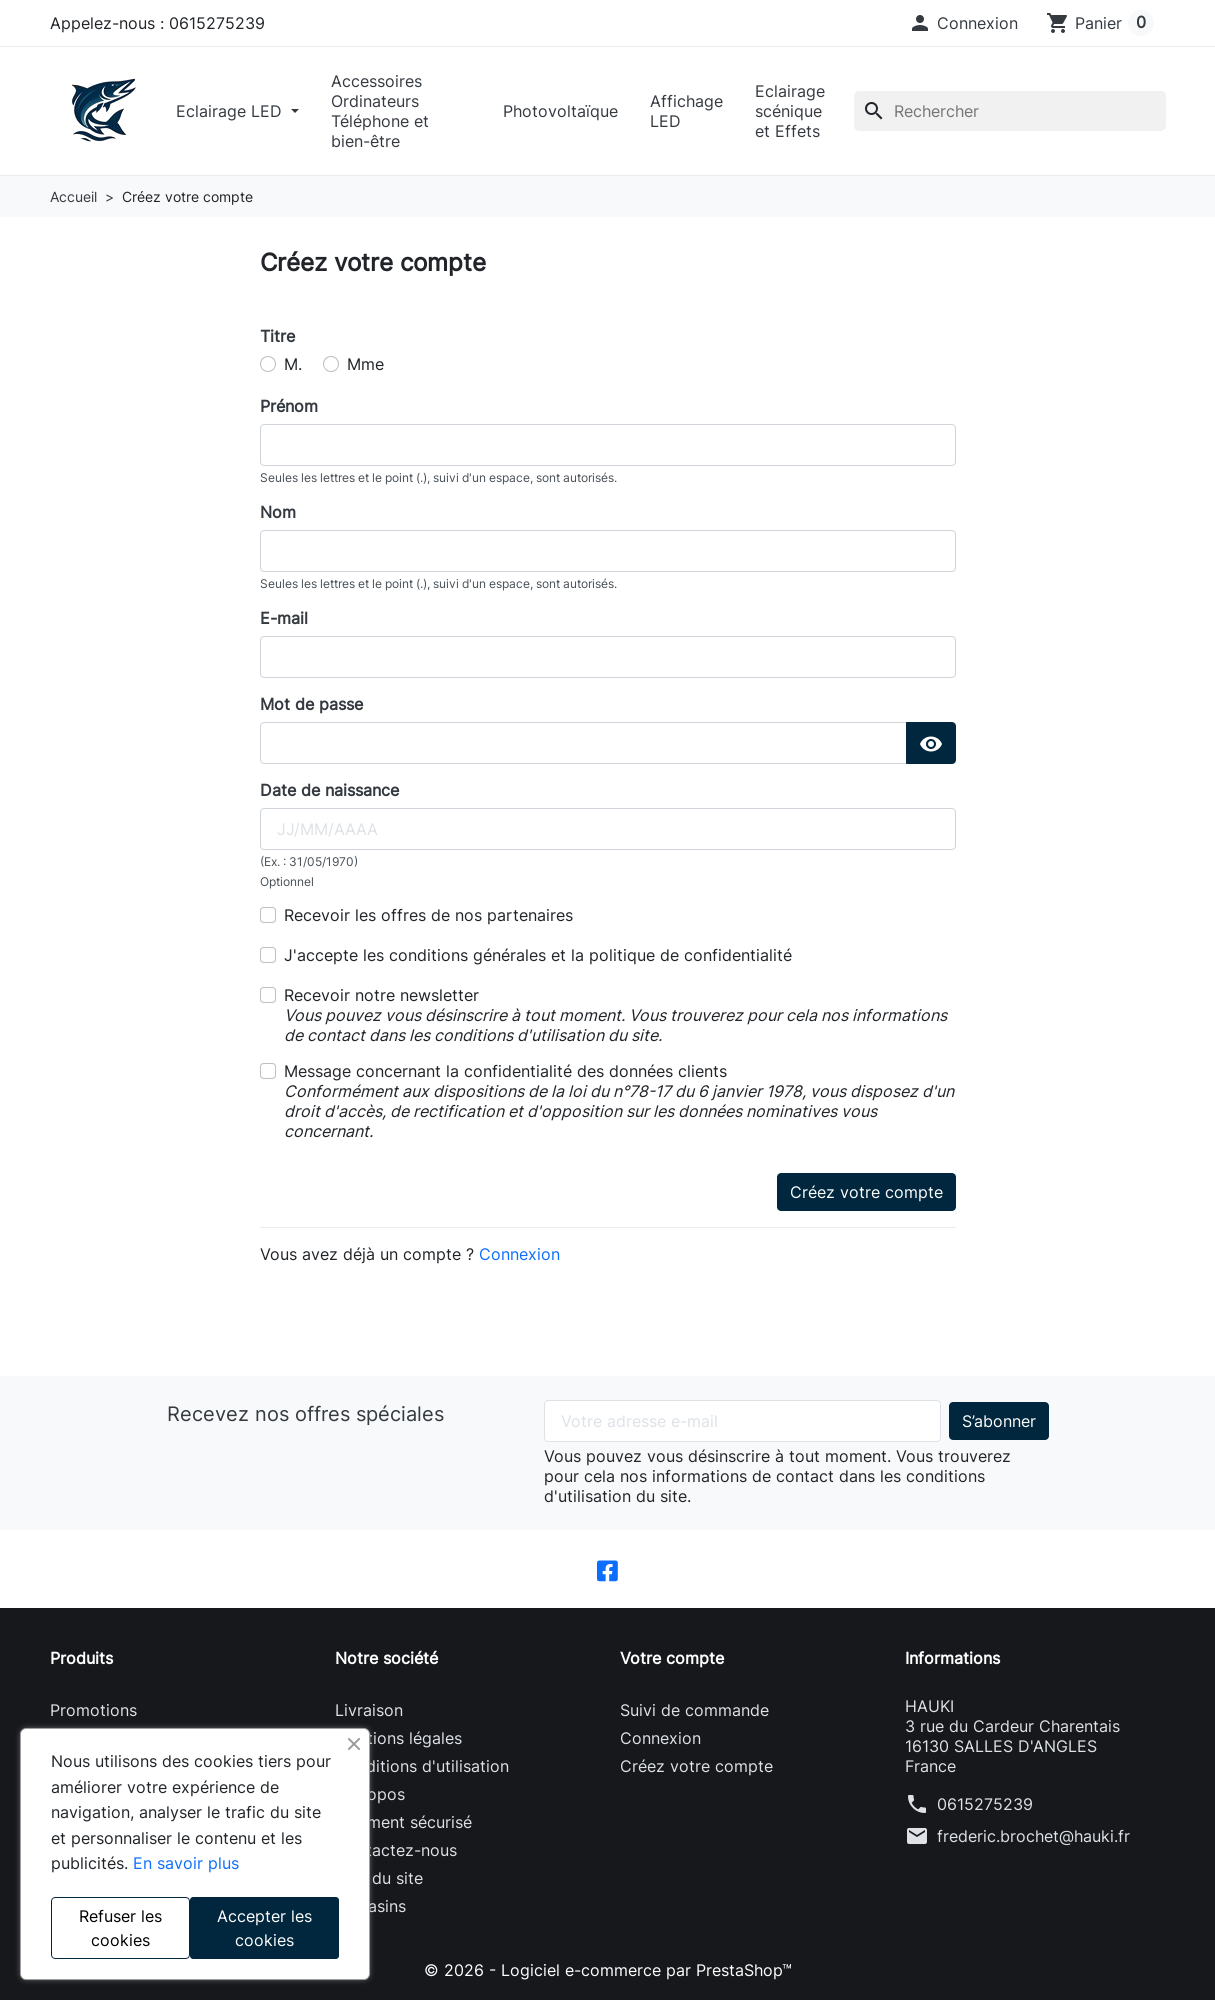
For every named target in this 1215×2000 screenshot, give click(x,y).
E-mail (284, 618)
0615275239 (985, 1804)
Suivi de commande (694, 1710)
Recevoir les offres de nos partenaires (428, 915)
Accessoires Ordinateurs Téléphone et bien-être (380, 111)
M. (293, 364)
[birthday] (608, 829)
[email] (608, 657)
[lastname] (608, 551)
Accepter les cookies (264, 1928)
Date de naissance (329, 790)
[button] (963, 23)
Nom (278, 512)
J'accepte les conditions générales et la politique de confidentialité (538, 955)
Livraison (369, 1710)
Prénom (289, 406)
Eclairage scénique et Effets (790, 111)
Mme (365, 364)
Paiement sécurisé (403, 1822)
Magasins (370, 1906)
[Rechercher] (1010, 111)
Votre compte (672, 1658)
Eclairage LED (231, 111)
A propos (370, 1794)
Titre (277, 336)
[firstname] (608, 445)
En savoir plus (186, 1863)
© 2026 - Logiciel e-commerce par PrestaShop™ (608, 1970)
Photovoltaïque (560, 111)
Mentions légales (398, 1738)
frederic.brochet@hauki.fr (1033, 1836)
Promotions (93, 1710)
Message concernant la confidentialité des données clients (619, 1101)
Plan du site (379, 1878)
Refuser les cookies (120, 1928)
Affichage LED (686, 111)
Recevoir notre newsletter (615, 1015)
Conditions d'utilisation (422, 1766)
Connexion (519, 1254)
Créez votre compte (866, 1192)
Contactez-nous (396, 1850)
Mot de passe (311, 704)
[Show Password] (931, 743)
